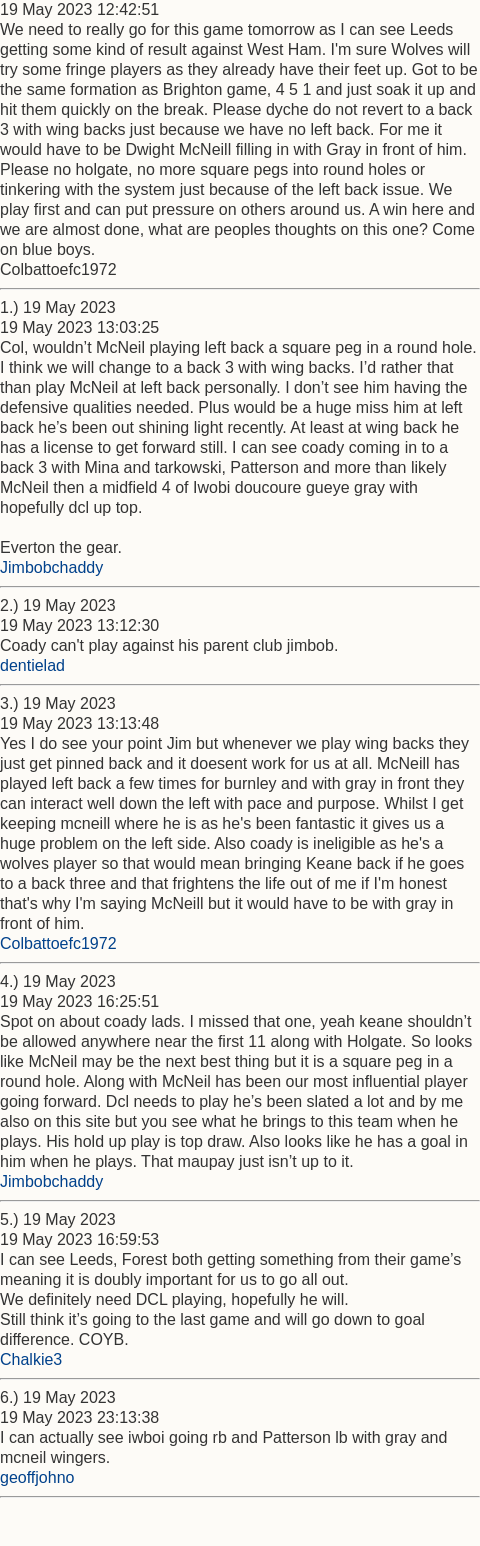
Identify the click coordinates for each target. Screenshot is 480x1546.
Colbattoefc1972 (58, 943)
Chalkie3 (31, 1359)
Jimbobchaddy (51, 567)
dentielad (32, 665)
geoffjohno (37, 1477)
